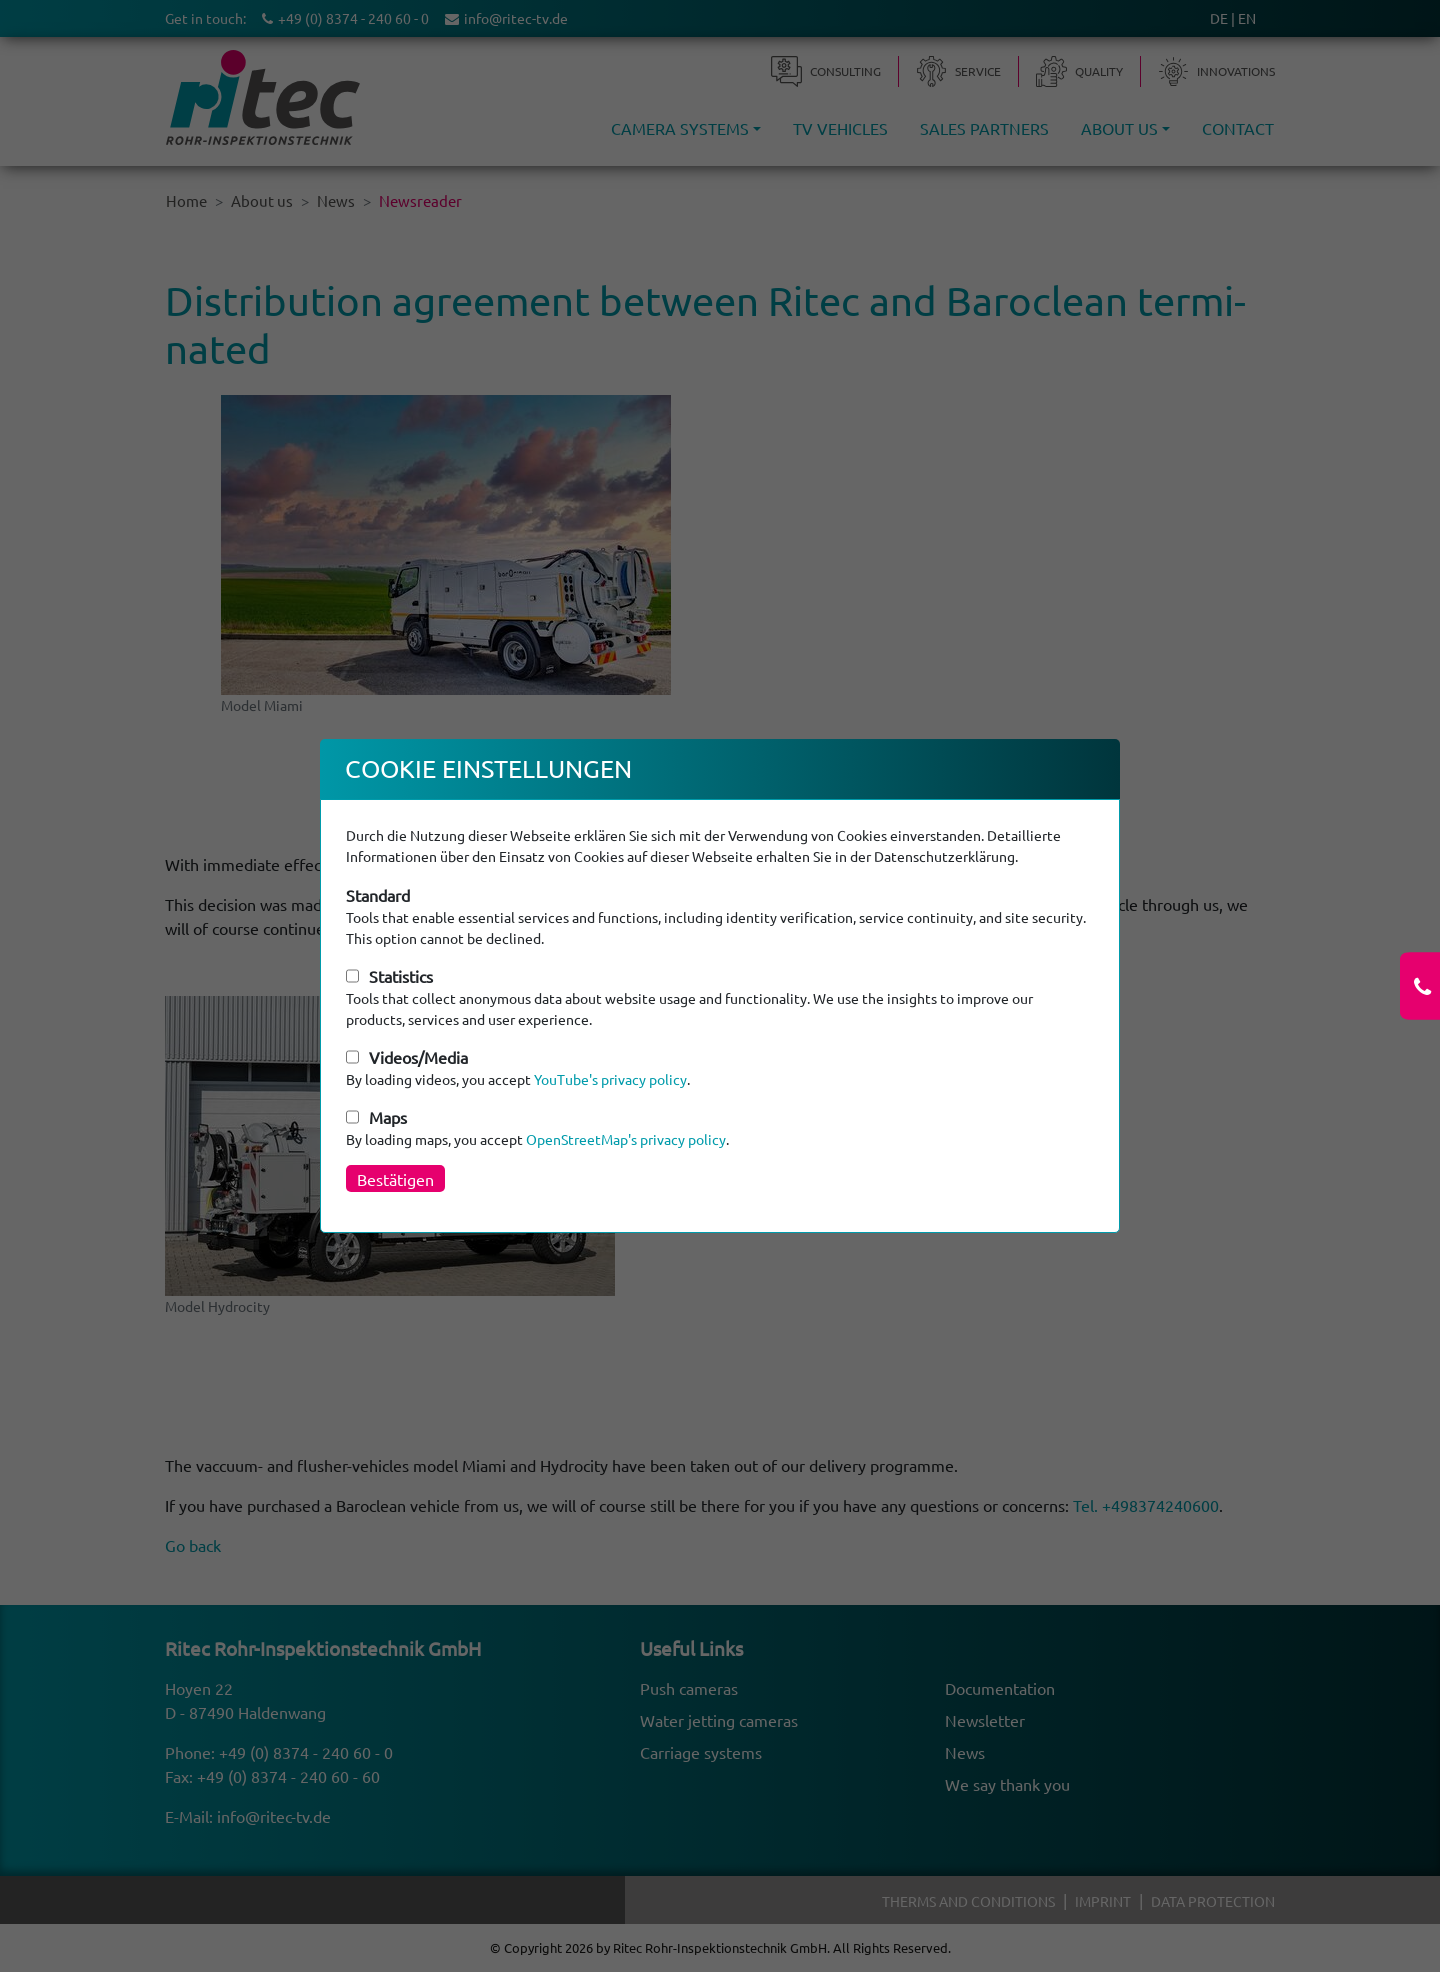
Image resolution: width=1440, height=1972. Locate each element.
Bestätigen (395, 1179)
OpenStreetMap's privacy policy (626, 1139)
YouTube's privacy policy (610, 1079)
